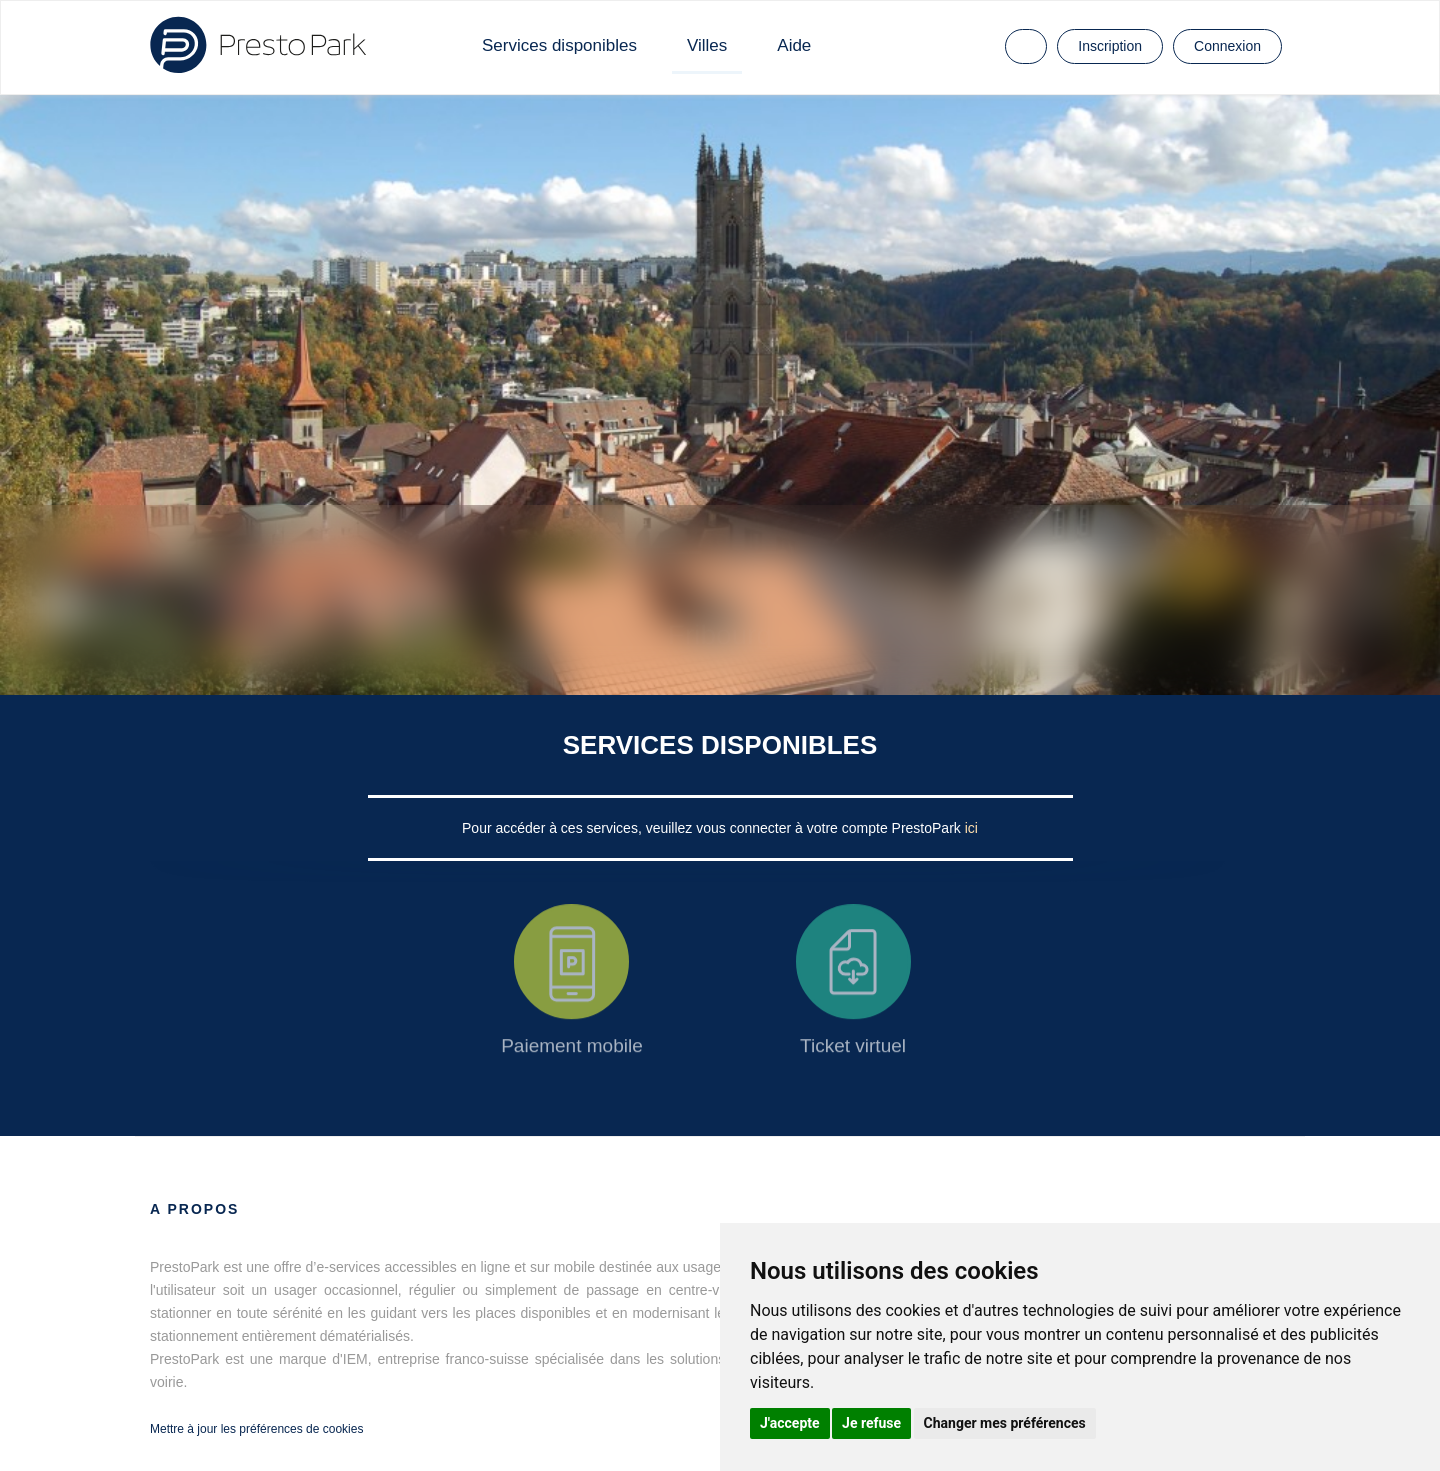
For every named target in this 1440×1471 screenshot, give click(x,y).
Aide (794, 45)
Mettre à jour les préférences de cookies (256, 1429)
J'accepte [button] (790, 1423)
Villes (707, 45)
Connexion (1227, 46)
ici (971, 828)
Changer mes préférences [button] (1005, 1423)
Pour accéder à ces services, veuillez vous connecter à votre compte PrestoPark (713, 828)
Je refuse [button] (871, 1423)
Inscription (1110, 46)
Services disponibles (559, 45)
